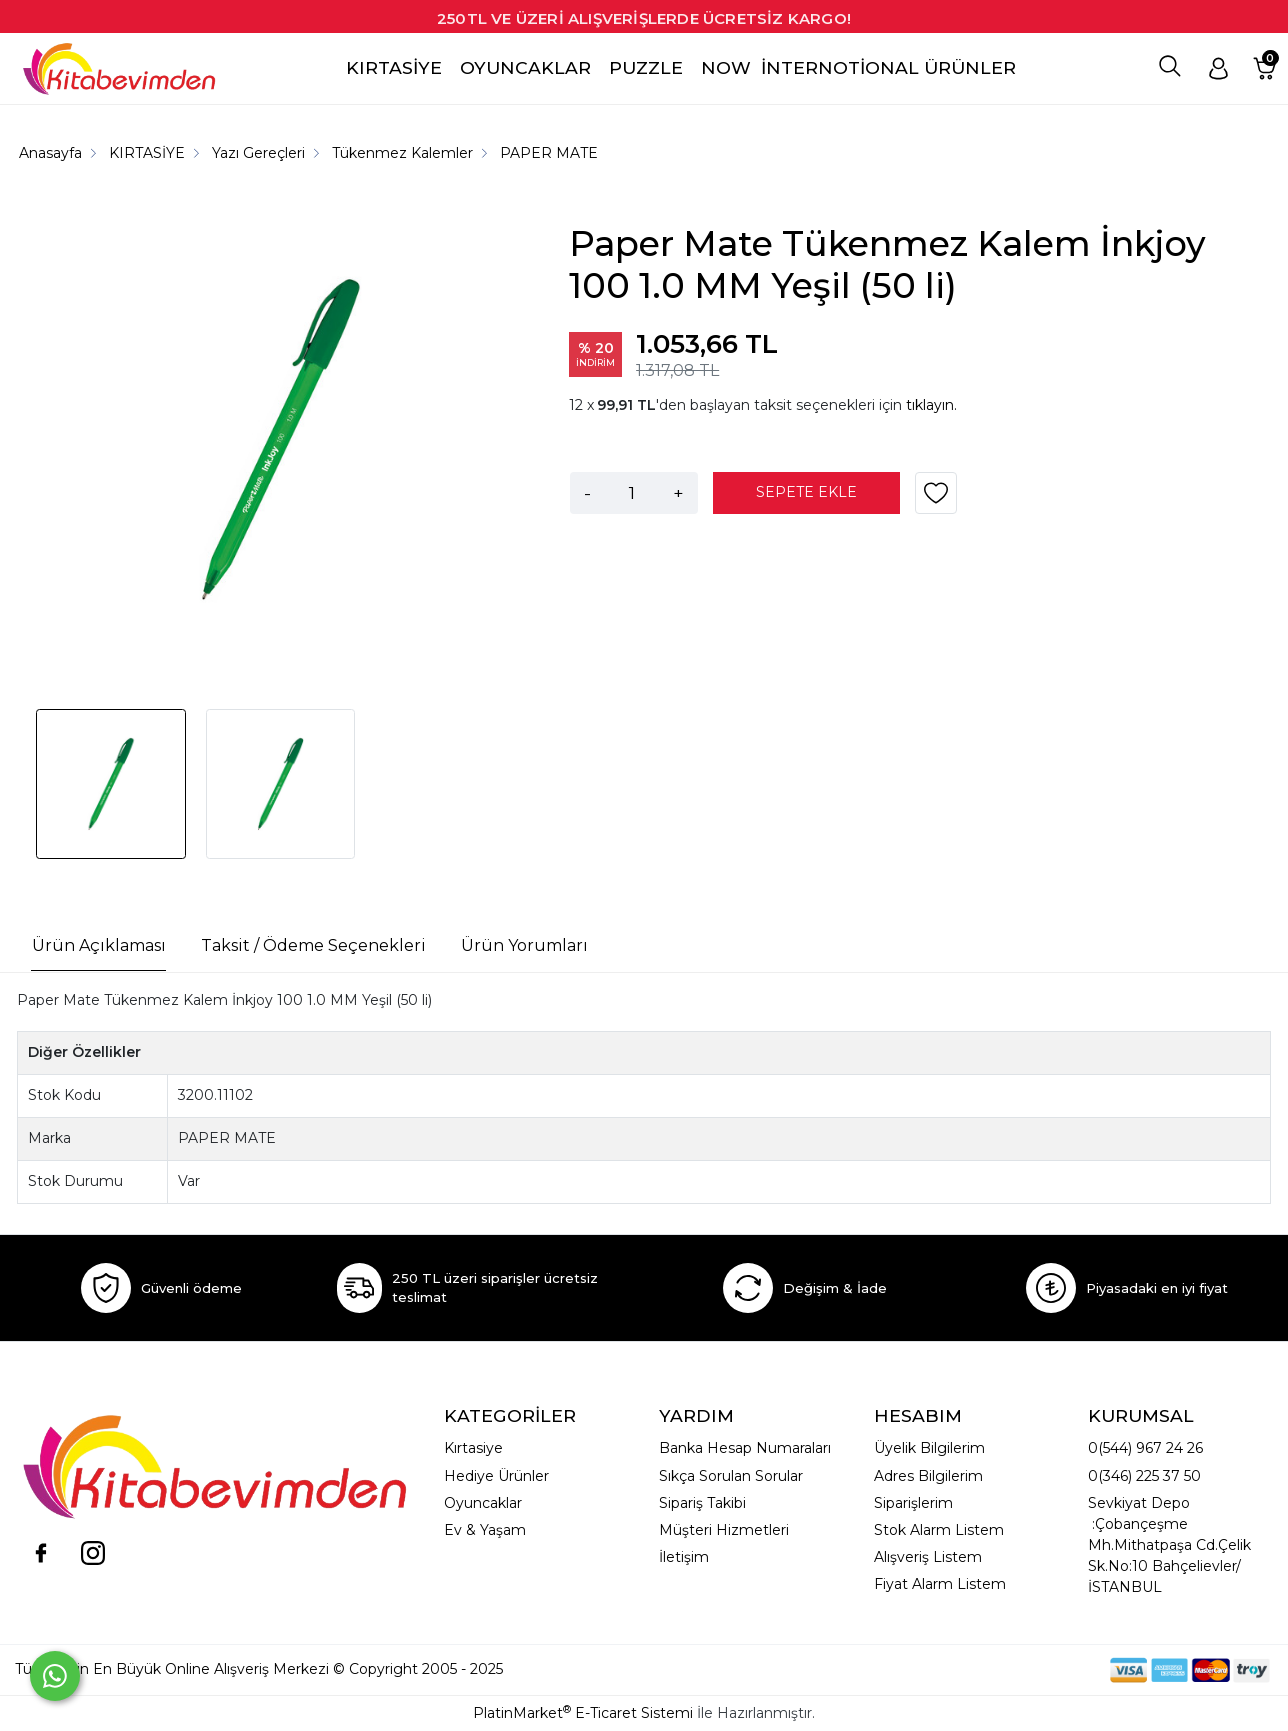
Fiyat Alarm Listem (940, 1584)
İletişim (684, 1557)
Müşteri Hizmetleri (724, 1530)
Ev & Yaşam (485, 1530)
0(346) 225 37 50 (1144, 1476)
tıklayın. (931, 405)
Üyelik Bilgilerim (929, 1448)
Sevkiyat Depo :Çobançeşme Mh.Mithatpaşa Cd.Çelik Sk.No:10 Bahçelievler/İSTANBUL (1169, 1545)
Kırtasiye (473, 1448)
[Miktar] (632, 493)
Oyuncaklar (483, 1503)
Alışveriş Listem (928, 1557)
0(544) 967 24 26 (1145, 1448)
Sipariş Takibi (702, 1503)
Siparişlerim (913, 1503)
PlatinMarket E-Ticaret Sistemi (583, 1713)
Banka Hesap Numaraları (745, 1448)
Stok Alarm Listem (939, 1530)
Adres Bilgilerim (928, 1476)
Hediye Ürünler (496, 1476)
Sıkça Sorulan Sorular (731, 1476)
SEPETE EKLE (806, 492)
